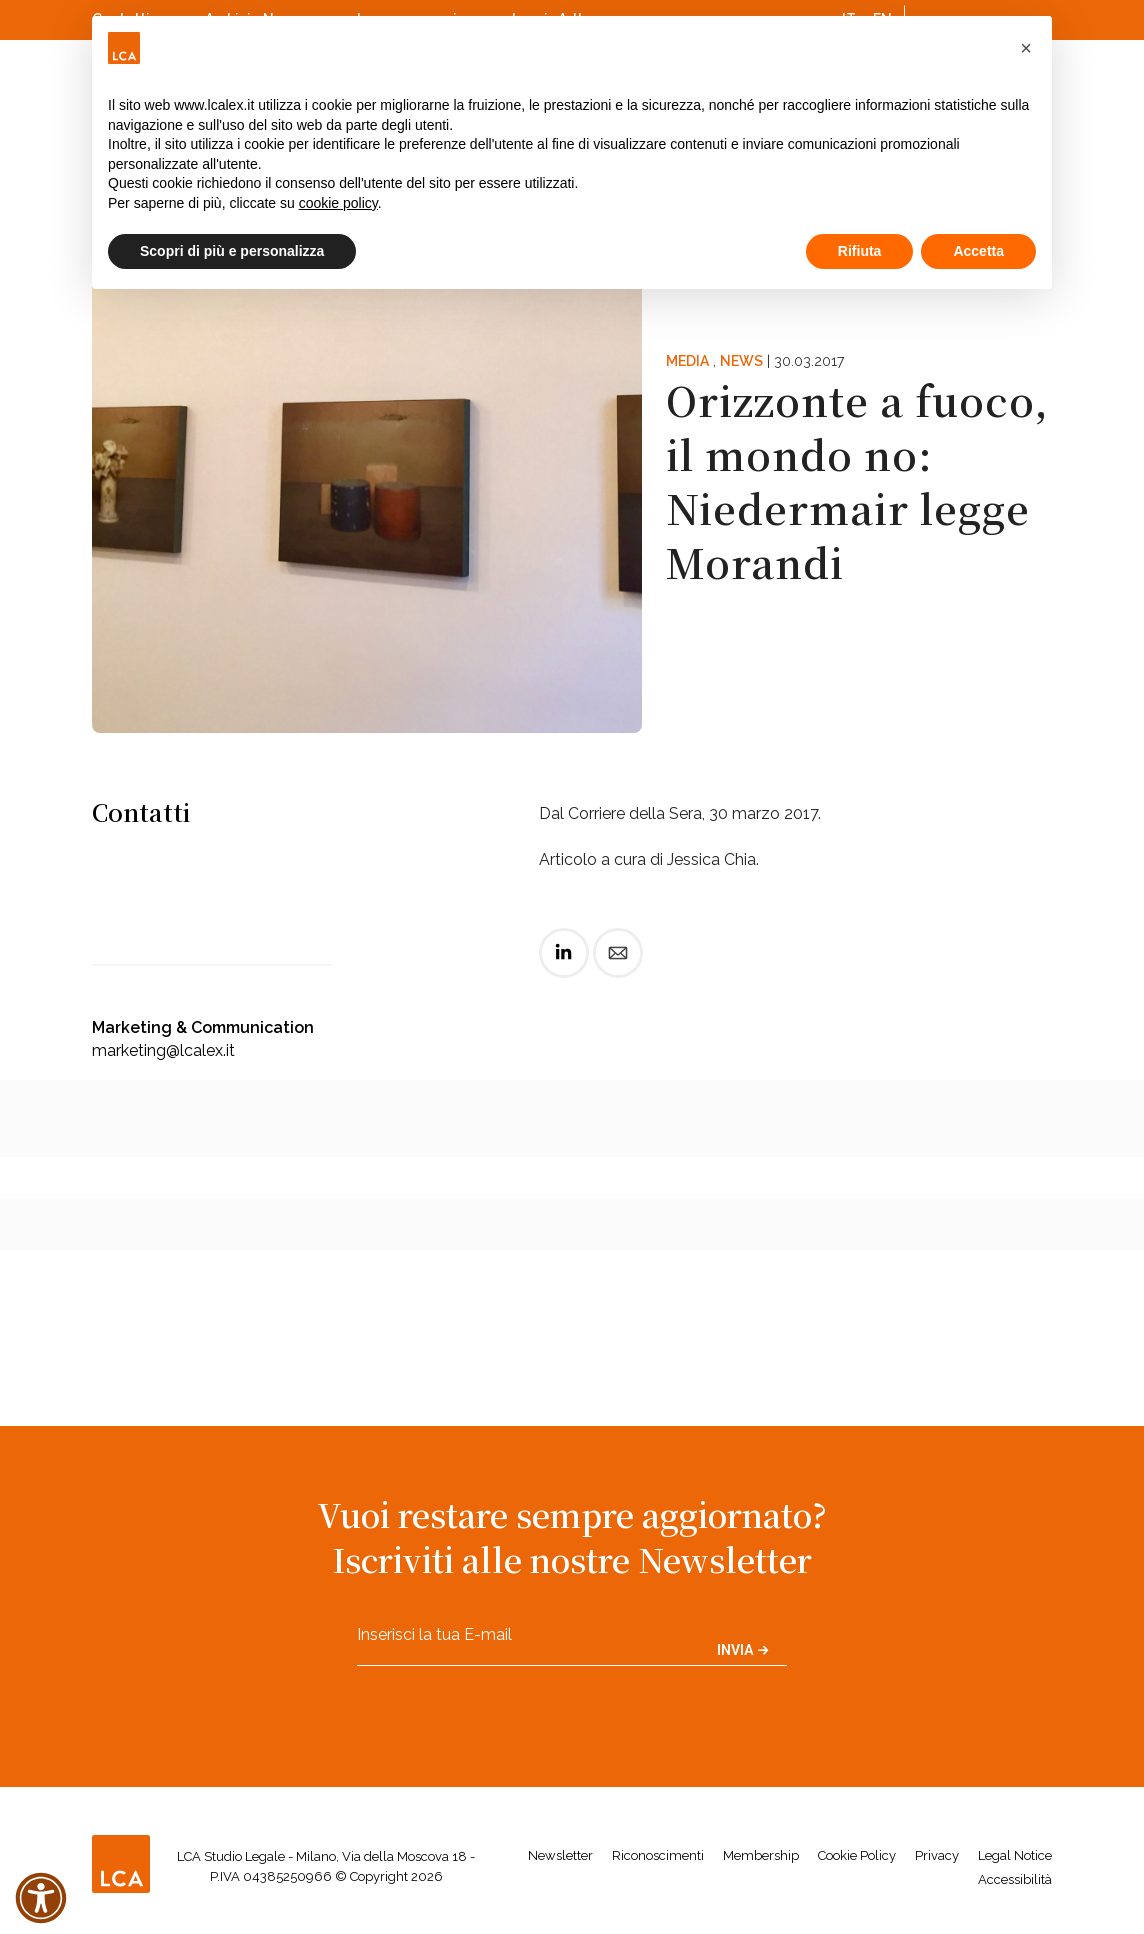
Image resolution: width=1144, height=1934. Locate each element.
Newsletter (560, 1855)
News (741, 361)
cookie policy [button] (338, 203)
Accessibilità (1015, 1879)
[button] (1026, 48)
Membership (761, 1855)
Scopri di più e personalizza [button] (232, 251)
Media (687, 361)
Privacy (937, 1855)
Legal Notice (1015, 1855)
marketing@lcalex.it (163, 1050)
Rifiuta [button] (860, 251)
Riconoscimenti (658, 1855)
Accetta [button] (978, 251)
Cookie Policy (857, 1855)
